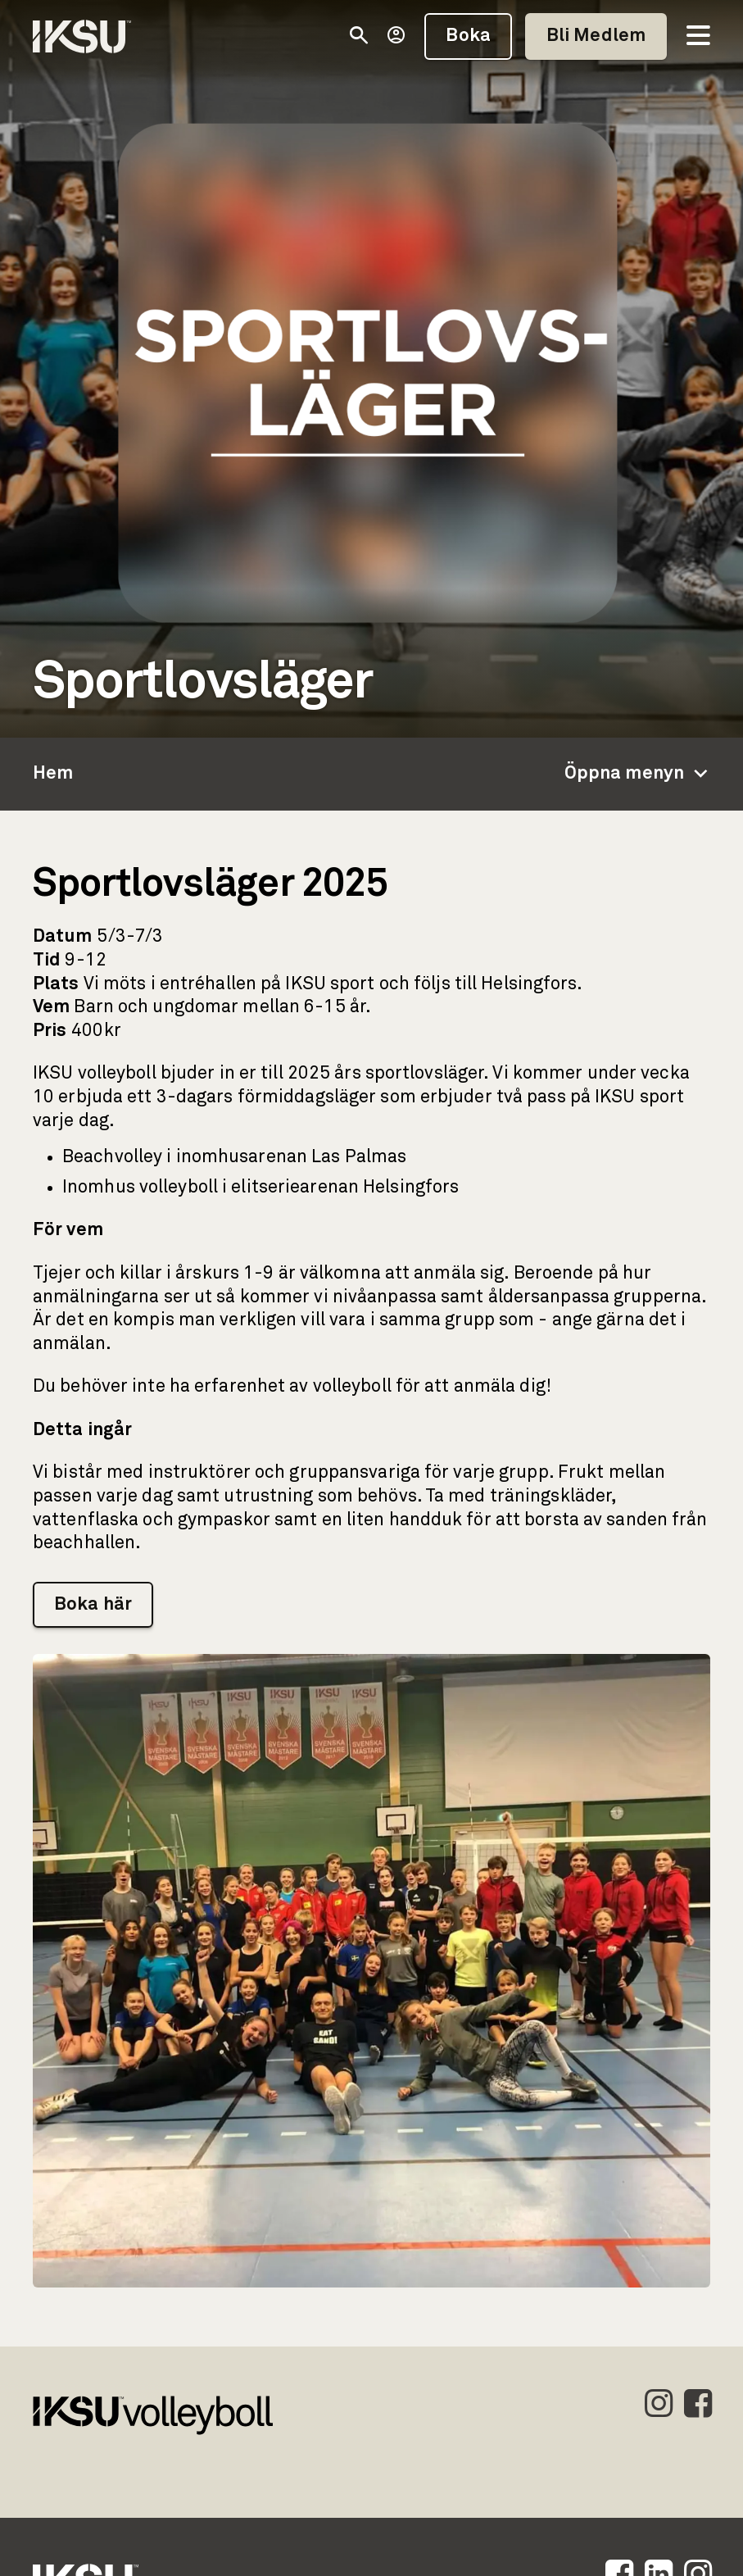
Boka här (93, 1605)
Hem (53, 774)
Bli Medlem (596, 36)
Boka (468, 36)
